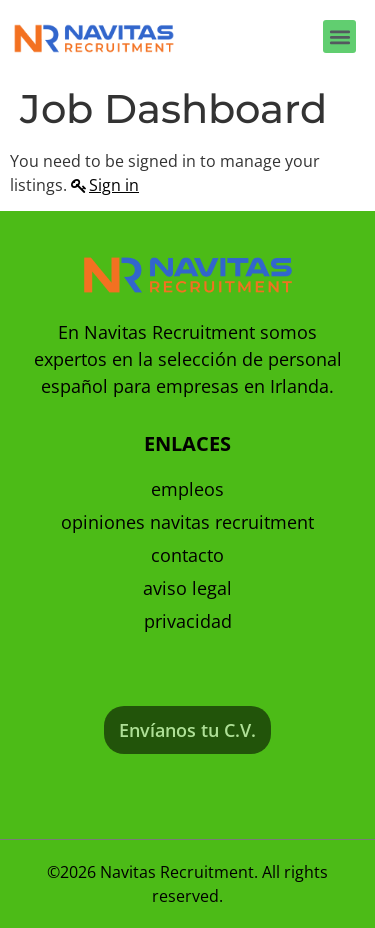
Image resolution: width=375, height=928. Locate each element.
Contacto (187, 555)
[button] (339, 36)
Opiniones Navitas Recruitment (187, 522)
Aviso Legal (187, 588)
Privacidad (188, 621)
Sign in (114, 185)
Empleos (187, 489)
